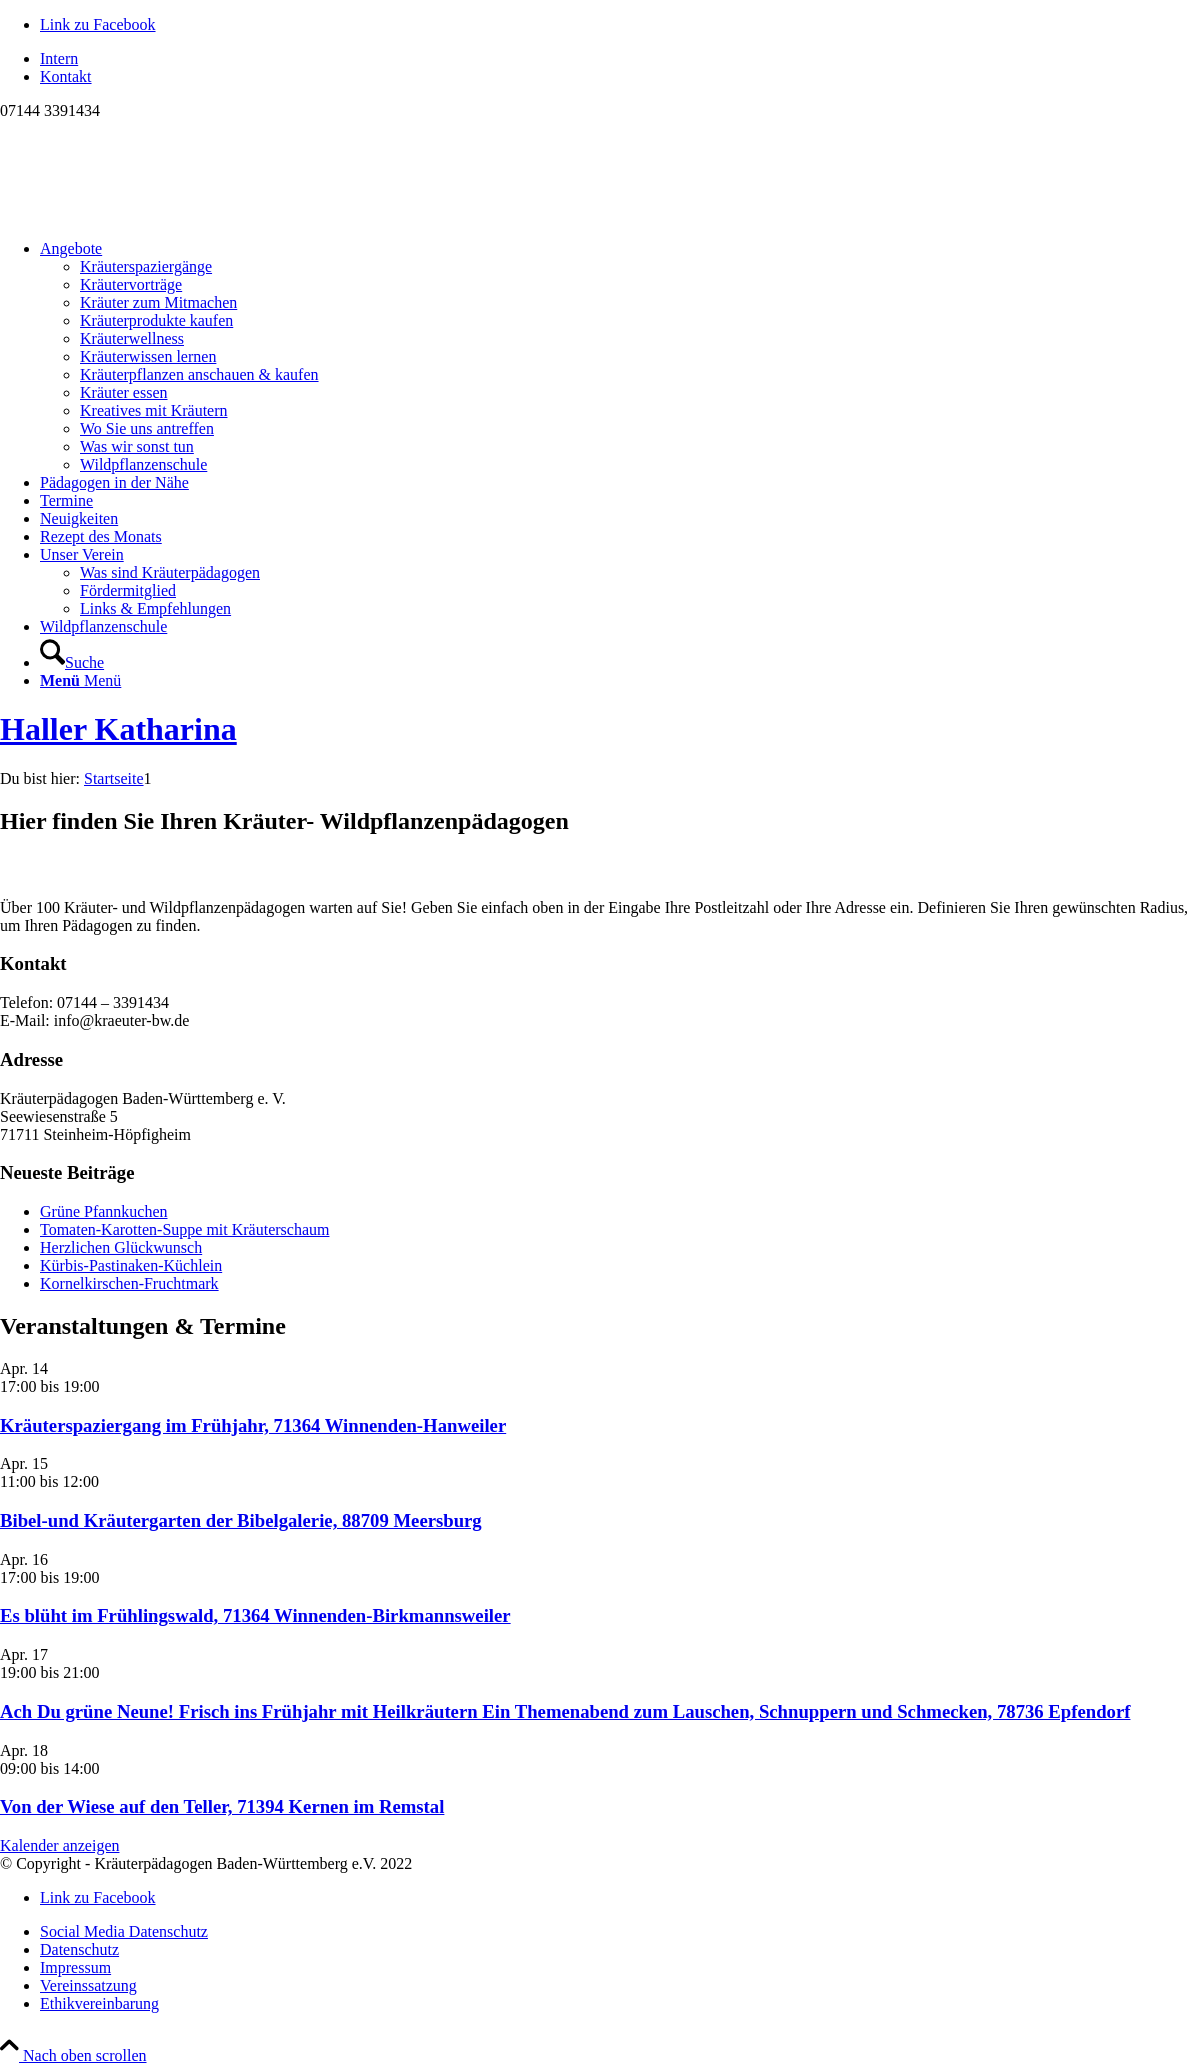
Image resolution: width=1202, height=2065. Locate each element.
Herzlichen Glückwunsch (121, 1247)
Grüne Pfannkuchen (104, 1211)
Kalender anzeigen (59, 1845)
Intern (59, 58)
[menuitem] (621, 59)
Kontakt (66, 76)
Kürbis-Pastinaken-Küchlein (131, 1265)
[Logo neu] (150, 214)
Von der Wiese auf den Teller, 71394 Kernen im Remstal (222, 1806)
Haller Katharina (118, 729)
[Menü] (80, 680)
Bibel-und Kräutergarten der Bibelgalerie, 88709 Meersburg (241, 1520)
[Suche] (72, 662)
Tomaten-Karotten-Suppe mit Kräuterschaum (184, 1229)
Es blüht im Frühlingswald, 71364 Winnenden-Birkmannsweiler (255, 1615)
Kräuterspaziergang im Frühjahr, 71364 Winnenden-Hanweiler (253, 1425)
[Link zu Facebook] (98, 24)
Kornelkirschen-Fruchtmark (129, 1283)
